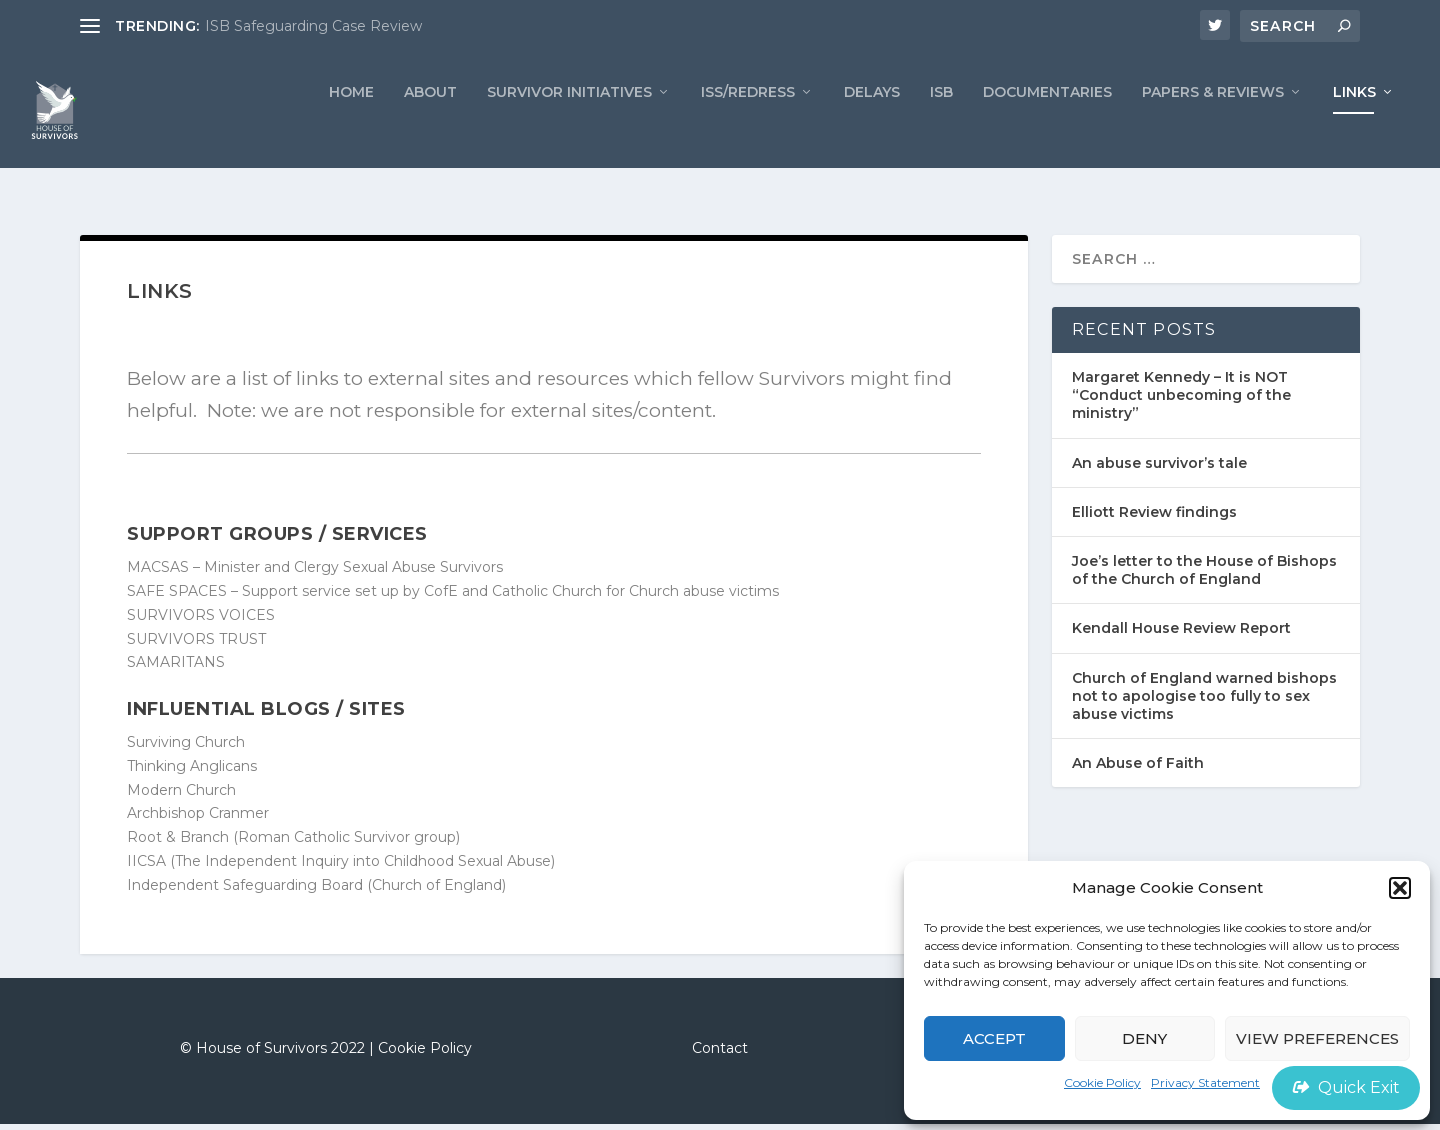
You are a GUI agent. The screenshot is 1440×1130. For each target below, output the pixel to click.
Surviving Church (186, 748)
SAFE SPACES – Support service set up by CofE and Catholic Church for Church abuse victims (453, 597)
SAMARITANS (176, 668)
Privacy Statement (1205, 1082)
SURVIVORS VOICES (201, 621)
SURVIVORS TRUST (196, 644)
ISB (941, 125)
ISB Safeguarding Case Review (313, 26)
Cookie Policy (1102, 1082)
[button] (1400, 888)
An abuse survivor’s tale (1159, 469)
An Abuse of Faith (1138, 769)
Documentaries (1047, 125)
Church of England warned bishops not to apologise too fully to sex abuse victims (1204, 701)
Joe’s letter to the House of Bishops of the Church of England (1204, 576)
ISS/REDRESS (748, 125)
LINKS (1354, 125)
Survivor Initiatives (569, 125)
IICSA (146, 867)
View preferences (1317, 1038)
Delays (872, 125)
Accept (994, 1038)
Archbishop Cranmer (198, 819)
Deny (1144, 1038)
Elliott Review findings (1154, 518)
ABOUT (430, 125)
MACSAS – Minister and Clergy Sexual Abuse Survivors (315, 573)
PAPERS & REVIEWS (1213, 125)
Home (351, 125)
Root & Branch (178, 843)
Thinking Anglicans (192, 772)
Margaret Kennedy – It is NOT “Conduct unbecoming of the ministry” (1181, 401)
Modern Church (181, 795)
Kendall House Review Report (1181, 634)
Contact (720, 1054)
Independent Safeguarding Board (245, 891)
